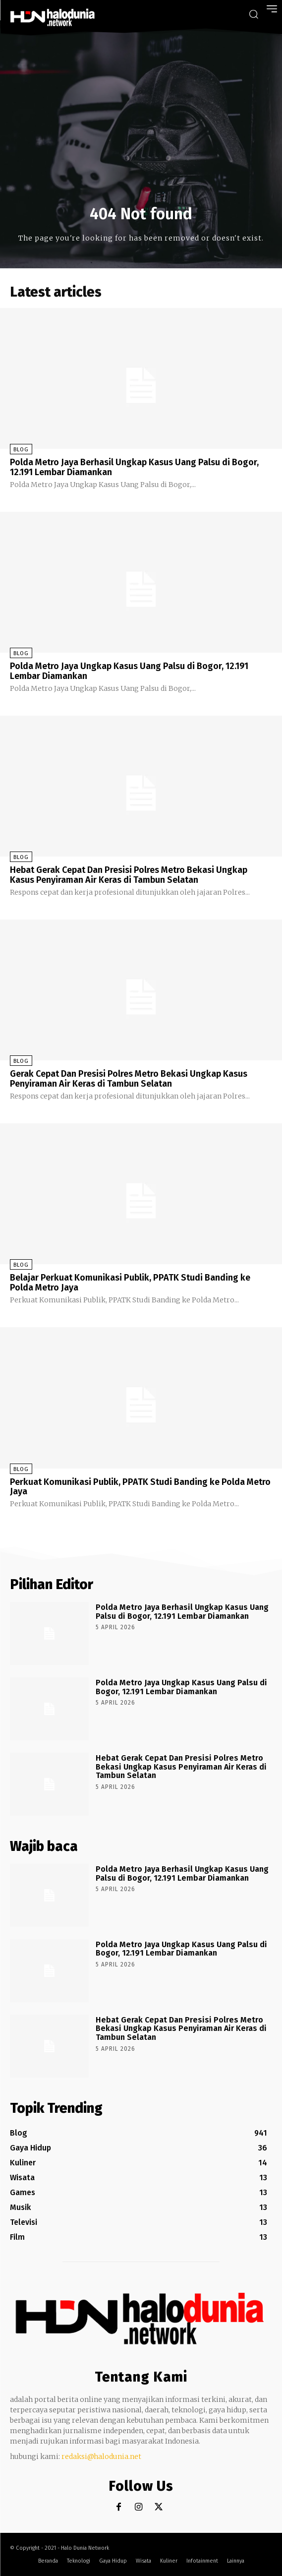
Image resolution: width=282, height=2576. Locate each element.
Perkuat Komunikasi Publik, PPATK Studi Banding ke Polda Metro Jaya (140, 1486)
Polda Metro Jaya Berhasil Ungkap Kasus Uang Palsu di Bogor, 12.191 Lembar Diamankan (134, 467)
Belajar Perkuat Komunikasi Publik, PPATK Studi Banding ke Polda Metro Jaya (130, 1282)
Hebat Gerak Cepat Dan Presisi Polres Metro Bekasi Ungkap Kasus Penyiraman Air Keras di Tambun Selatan (128, 874)
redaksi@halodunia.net (101, 2456)
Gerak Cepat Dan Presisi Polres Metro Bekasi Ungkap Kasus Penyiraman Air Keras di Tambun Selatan (128, 1078)
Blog (21, 449)
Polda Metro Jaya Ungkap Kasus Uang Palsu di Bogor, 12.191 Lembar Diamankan (129, 671)
